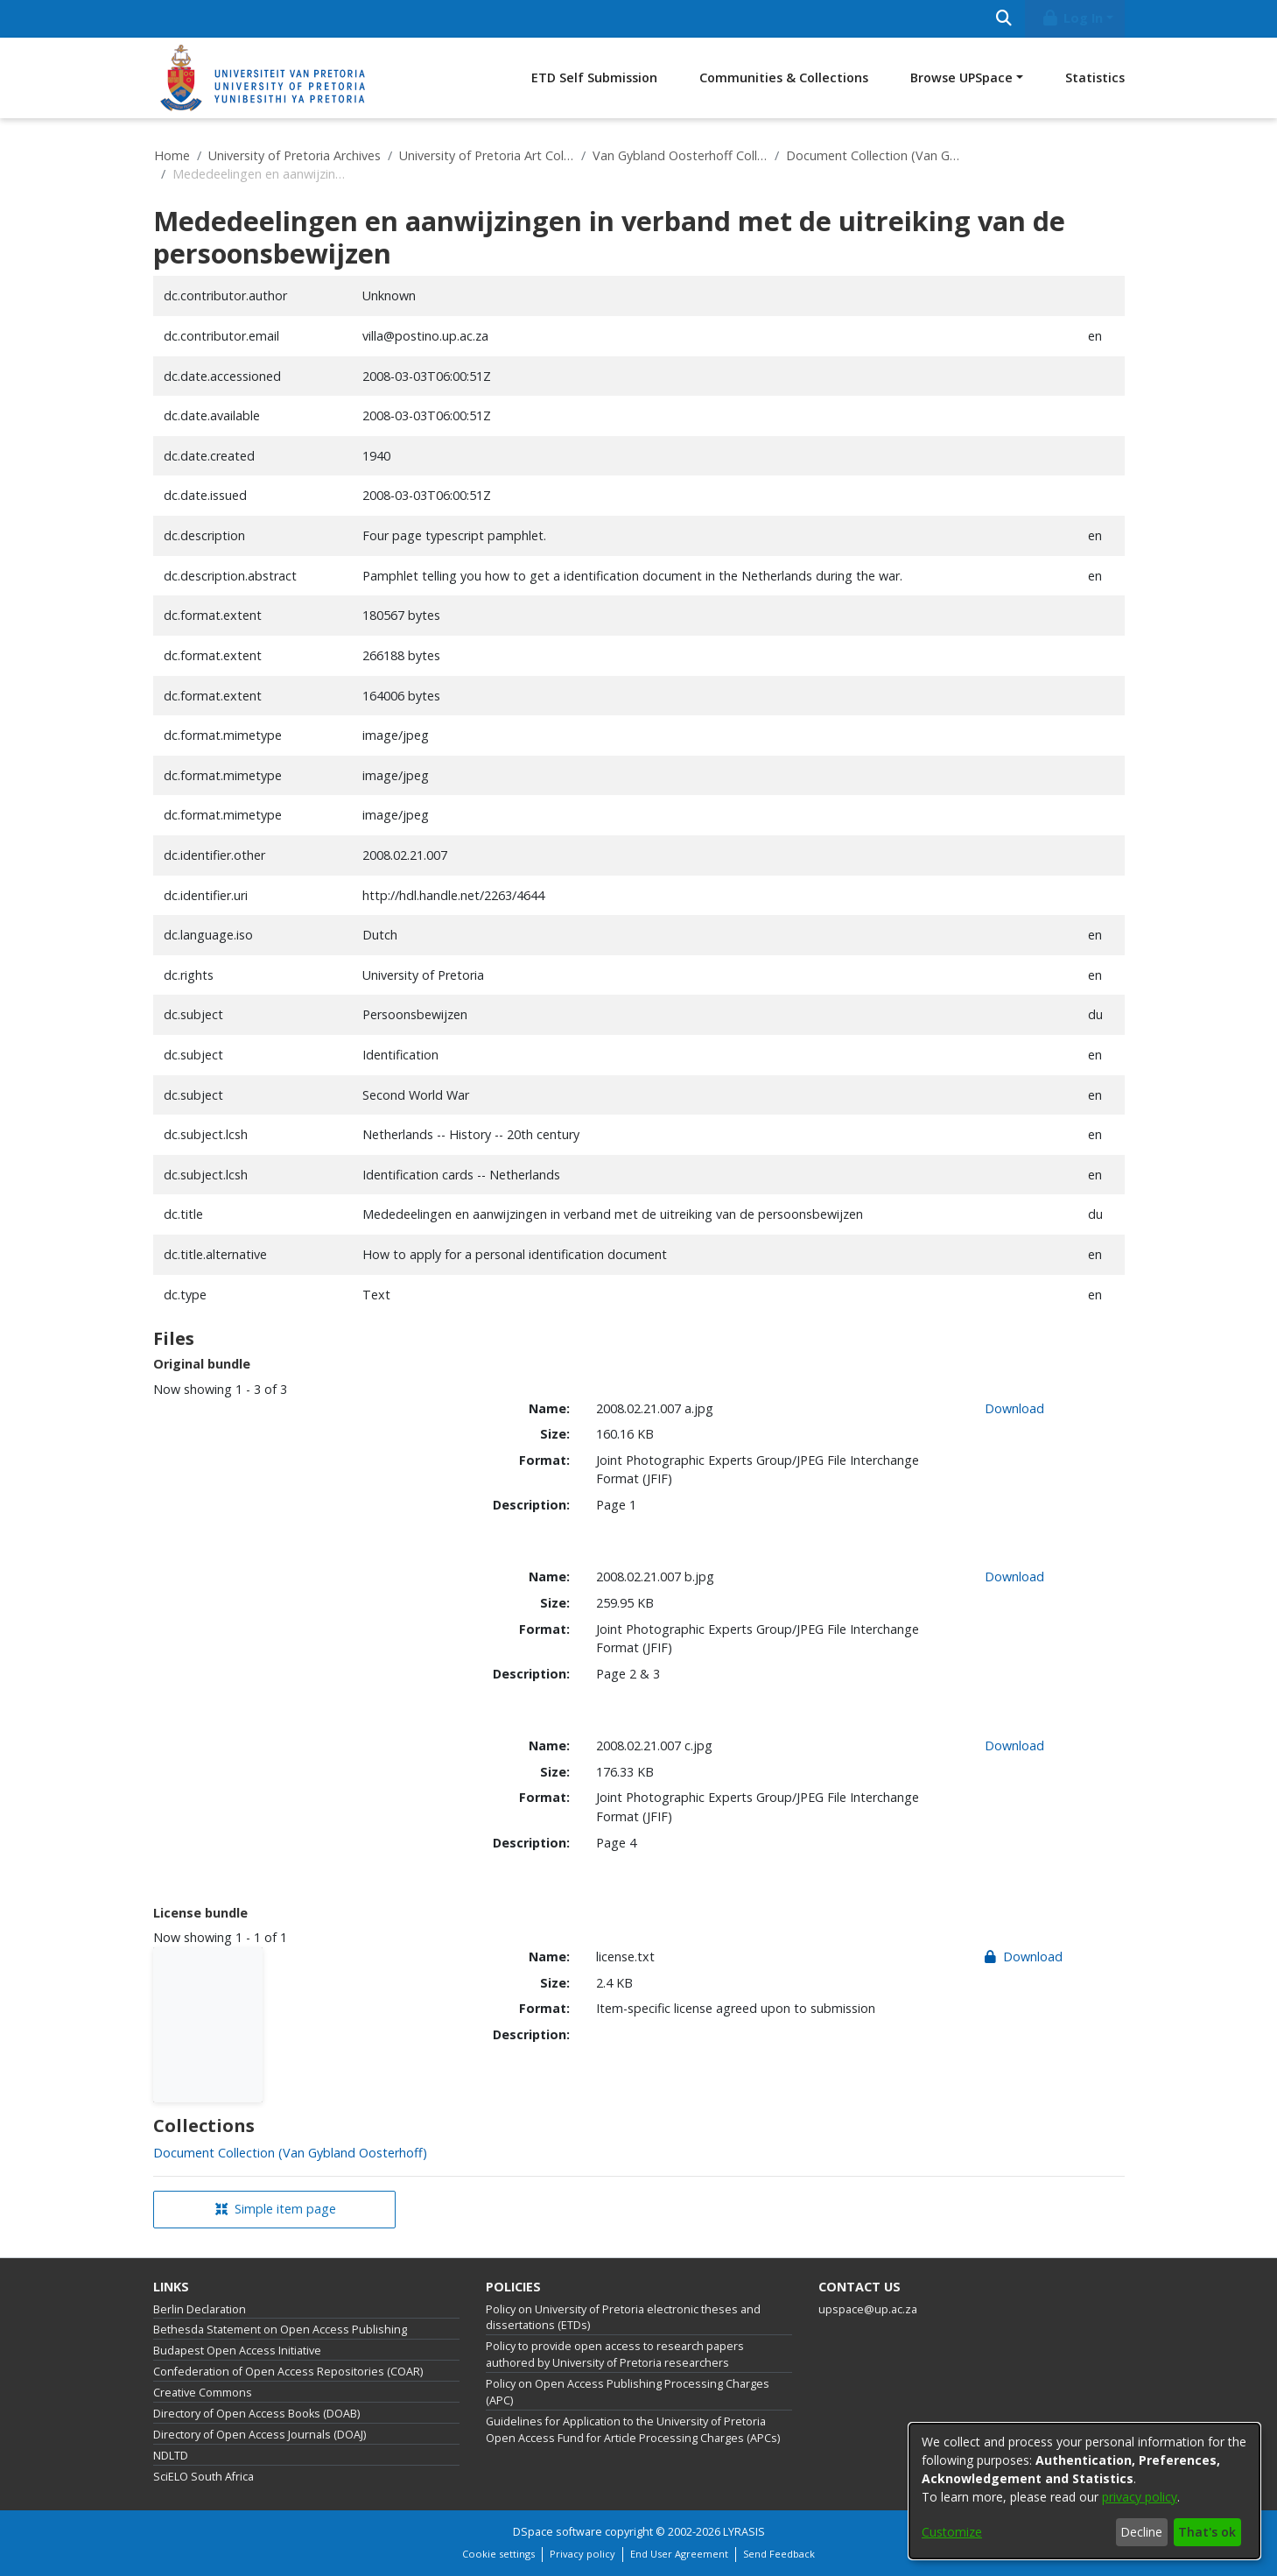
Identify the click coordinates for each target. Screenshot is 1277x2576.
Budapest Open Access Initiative (237, 2350)
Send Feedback (779, 2553)
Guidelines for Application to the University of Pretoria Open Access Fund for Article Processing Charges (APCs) (633, 2430)
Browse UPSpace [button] (961, 77)
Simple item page (275, 2208)
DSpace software (557, 2531)
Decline (1141, 2531)
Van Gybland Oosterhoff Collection (680, 155)
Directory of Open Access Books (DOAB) (256, 2413)
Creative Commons (202, 2392)
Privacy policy (582, 2553)
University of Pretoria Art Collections (486, 155)
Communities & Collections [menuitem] (783, 77)
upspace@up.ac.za (867, 2309)
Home (172, 155)
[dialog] (1084, 2491)
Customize (952, 2531)
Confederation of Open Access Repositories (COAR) (288, 2371)
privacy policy (1139, 2496)
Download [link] (1014, 1408)
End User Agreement (679, 2553)
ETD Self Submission (594, 77)
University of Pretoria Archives (294, 155)
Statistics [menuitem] (1095, 77)
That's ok (1207, 2531)
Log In (1071, 18)
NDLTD (170, 2455)
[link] (290, 2152)
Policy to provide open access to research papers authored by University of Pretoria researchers (615, 2354)
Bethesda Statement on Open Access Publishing (280, 2329)
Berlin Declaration (199, 2309)
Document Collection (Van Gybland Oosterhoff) (873, 155)
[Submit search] (1004, 19)
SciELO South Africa (203, 2476)
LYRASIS (744, 2531)
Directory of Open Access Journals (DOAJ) (259, 2434)
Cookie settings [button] (498, 2553)
